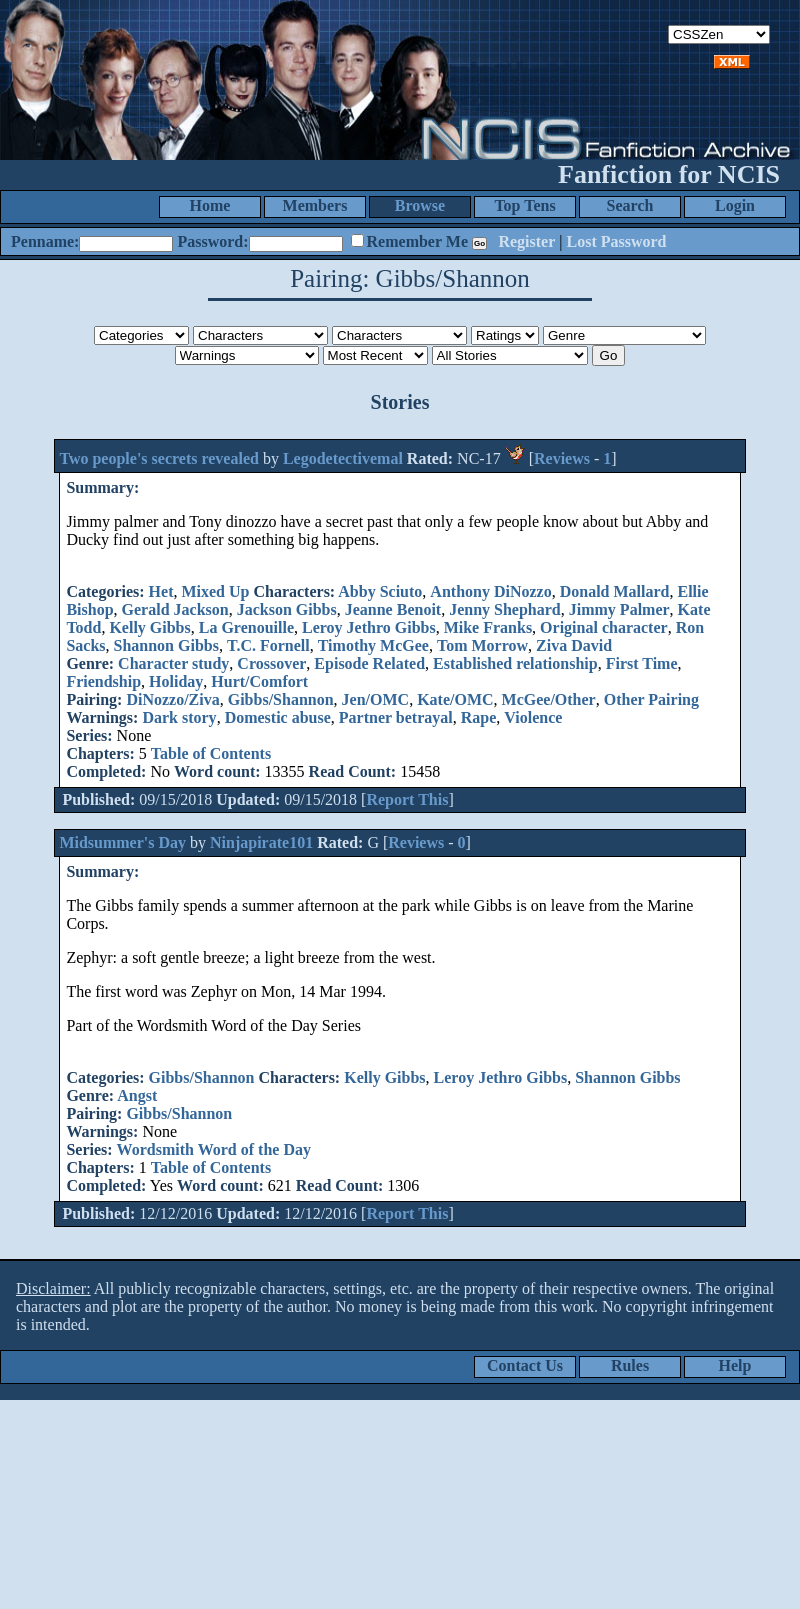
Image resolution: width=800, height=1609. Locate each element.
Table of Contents (211, 753)
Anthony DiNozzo (490, 591)
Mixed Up (215, 591)
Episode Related (369, 663)
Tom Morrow (482, 645)
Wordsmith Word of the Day (214, 1149)
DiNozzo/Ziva (172, 699)
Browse (420, 205)
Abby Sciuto (380, 591)
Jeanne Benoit (393, 609)
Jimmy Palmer (619, 609)
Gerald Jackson (175, 609)
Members (315, 205)
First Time (642, 663)
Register (526, 241)
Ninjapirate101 (261, 842)
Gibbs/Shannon (281, 699)
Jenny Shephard (505, 609)
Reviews (562, 458)
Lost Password (617, 241)
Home (210, 205)
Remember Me (417, 241)
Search (630, 205)
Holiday (176, 681)
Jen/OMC (376, 699)
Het (161, 591)
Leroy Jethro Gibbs (369, 627)
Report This (407, 799)
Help (735, 1365)
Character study (173, 663)
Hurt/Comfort (259, 681)
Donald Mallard (615, 591)
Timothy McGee (373, 645)
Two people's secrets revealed (161, 458)
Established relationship (515, 663)
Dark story (179, 717)
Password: (212, 241)
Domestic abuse (278, 717)
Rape (479, 717)
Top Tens (524, 205)
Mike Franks (488, 627)
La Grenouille (246, 627)
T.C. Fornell (268, 645)
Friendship (103, 681)
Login (735, 205)
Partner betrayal (396, 717)
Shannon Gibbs (166, 645)
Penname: (45, 241)
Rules (630, 1365)
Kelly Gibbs (149, 627)
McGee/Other (549, 699)
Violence (533, 717)
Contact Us (525, 1365)
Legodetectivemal (343, 458)
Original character (604, 627)
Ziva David (574, 645)
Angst (137, 1095)
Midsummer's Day (122, 842)
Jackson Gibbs (287, 609)
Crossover (271, 663)
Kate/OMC (455, 699)
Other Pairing (651, 699)
